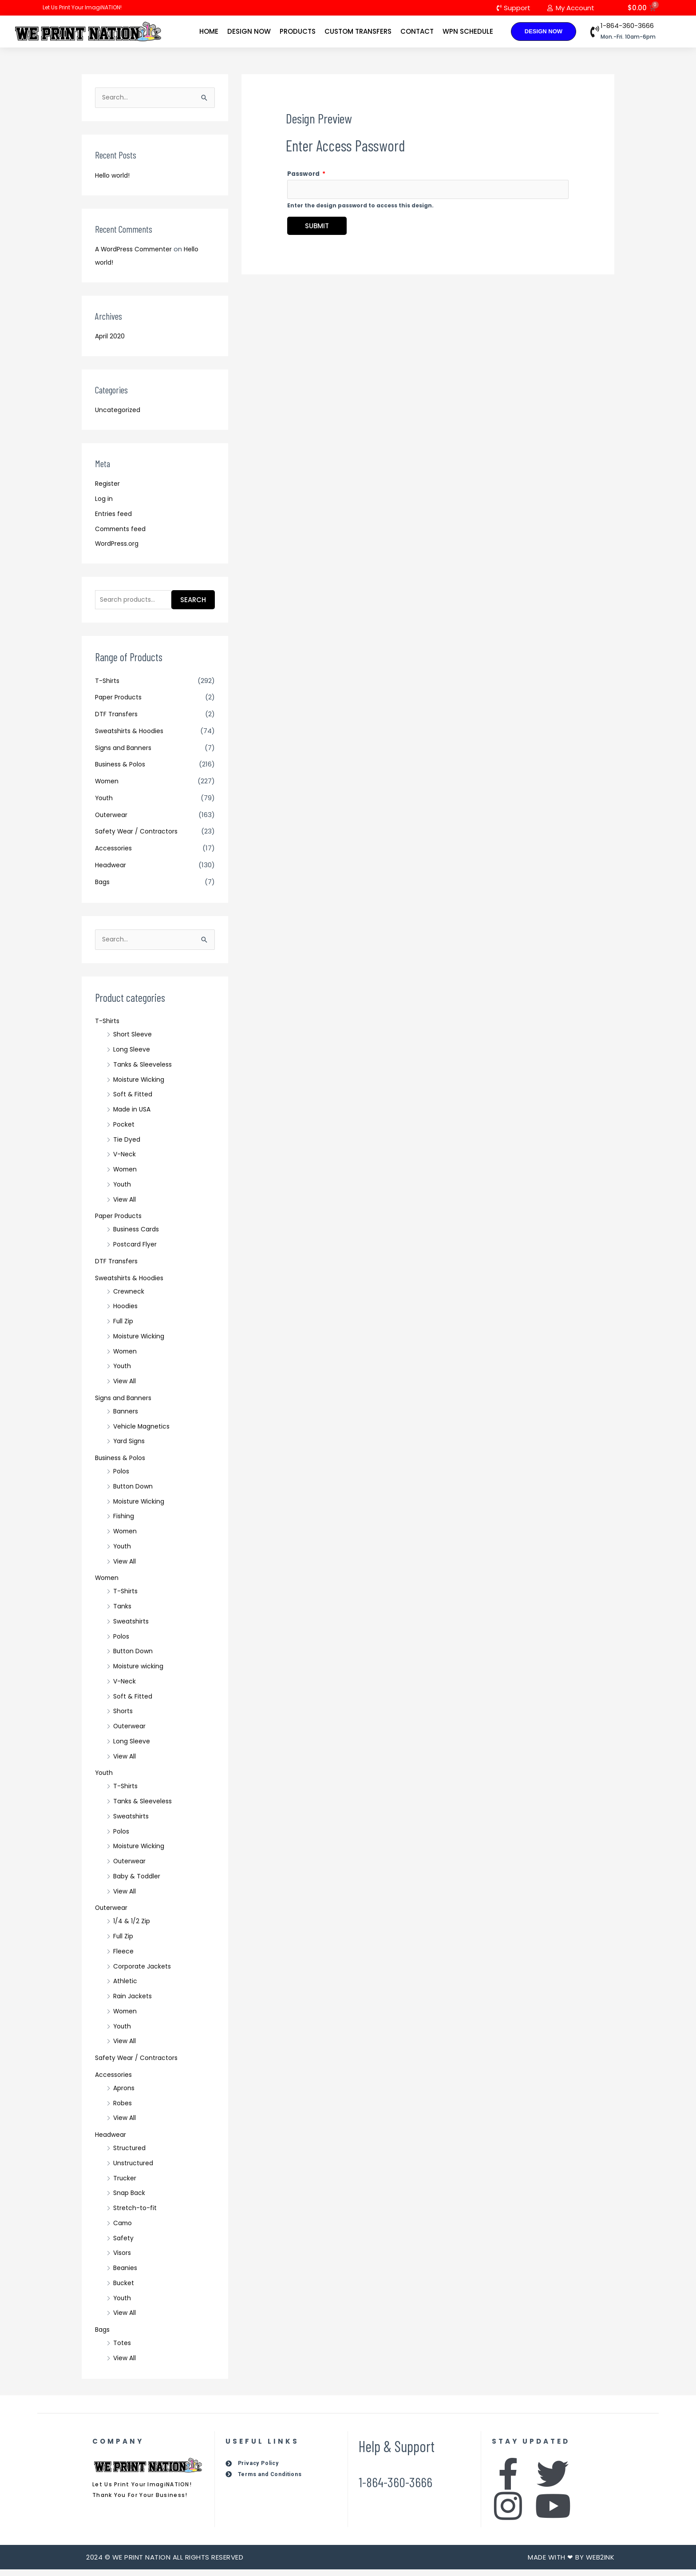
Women (108, 786)
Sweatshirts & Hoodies (132, 736)
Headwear (112, 870)
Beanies (126, 2274)
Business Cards (138, 1235)
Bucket (124, 2289)
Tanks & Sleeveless (144, 1071)
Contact (417, 32)
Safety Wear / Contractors (139, 836)
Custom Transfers (358, 32)
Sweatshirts (132, 1627)
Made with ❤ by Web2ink (571, 2563)
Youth (105, 803)
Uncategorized (119, 413)
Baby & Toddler (138, 1882)
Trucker (125, 2184)
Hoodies (126, 1312)
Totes (123, 2349)
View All (125, 1206)
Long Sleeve (133, 1055)
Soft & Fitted (134, 1100)
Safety (124, 2244)
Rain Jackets (134, 2002)
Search (193, 604)
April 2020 (110, 339)
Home (209, 32)
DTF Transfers (117, 719)
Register (109, 487)
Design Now (249, 32)
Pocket (124, 1130)
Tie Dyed (127, 1146)
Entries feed (114, 516)
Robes (123, 2109)
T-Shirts (108, 686)
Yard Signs (130, 1447)
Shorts (123, 1717)
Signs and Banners (125, 753)
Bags (103, 887)
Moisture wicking (140, 1672)
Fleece (124, 1957)
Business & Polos (122, 769)
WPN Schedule (468, 32)
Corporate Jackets (144, 1972)
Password (306, 175)
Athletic (126, 1987)
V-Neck (125, 1160)
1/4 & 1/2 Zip (132, 1927)
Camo (123, 2229)
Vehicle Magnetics (143, 1432)
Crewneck (129, 1297)
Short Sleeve (134, 1040)
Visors (123, 2259)
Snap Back (130, 2199)
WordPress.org (119, 547)
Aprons (124, 2094)
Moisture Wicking (140, 1086)
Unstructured (135, 2169)
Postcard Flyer (136, 1250)
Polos (122, 1477)
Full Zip (123, 1327)
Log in (104, 501)
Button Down (134, 1492)
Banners (126, 1417)
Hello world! (113, 178)
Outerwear (112, 820)
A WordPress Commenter (137, 252)
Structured (131, 2154)
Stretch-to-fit (136, 2214)
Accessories (115, 853)
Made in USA (133, 1115)
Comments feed (123, 531)
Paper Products (120, 702)
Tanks (122, 1612)
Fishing (124, 1522)
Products (298, 32)
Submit (317, 229)
